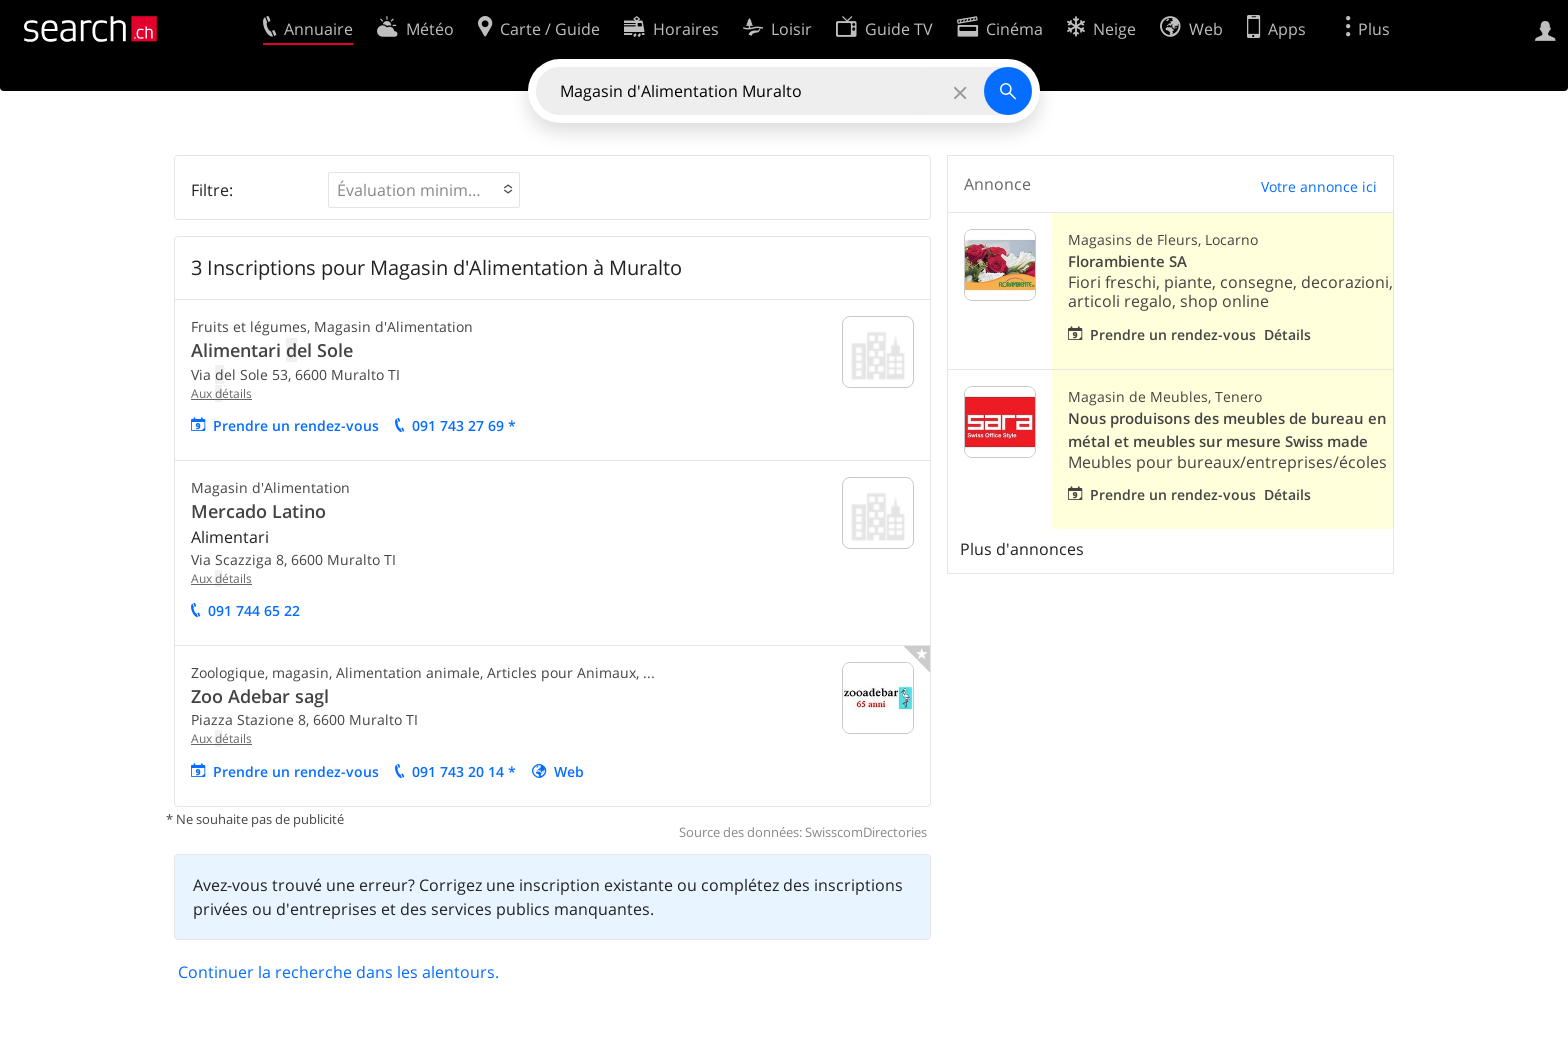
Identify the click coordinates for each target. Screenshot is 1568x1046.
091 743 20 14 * (464, 771)
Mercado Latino (258, 511)
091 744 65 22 (254, 610)
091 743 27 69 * (464, 425)
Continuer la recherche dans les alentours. (338, 972)
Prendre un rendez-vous (296, 425)
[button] (424, 190)
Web (569, 771)
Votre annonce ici (1319, 186)
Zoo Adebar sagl (260, 696)
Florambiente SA (1127, 261)
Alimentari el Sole (272, 350)
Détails (1287, 334)
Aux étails (221, 393)
